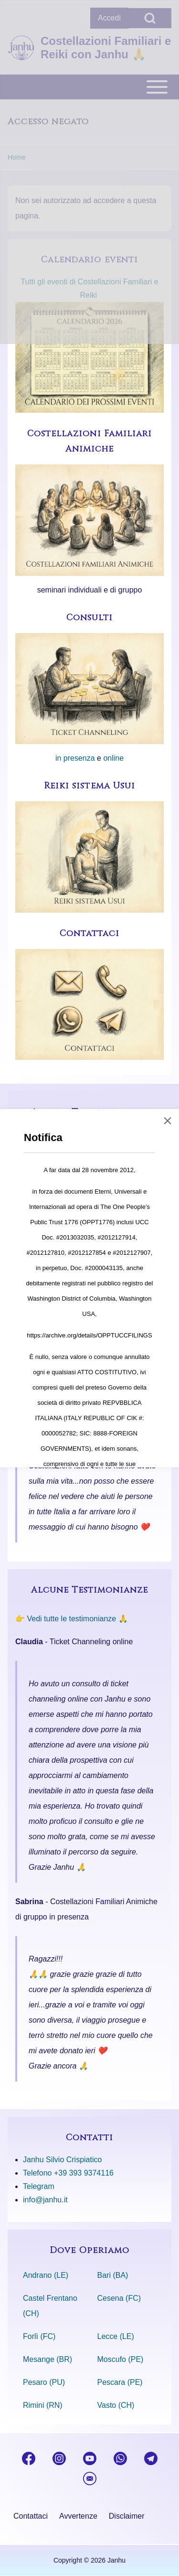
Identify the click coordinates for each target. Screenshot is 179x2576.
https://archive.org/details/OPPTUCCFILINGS (89, 1335)
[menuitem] (30, 2516)
